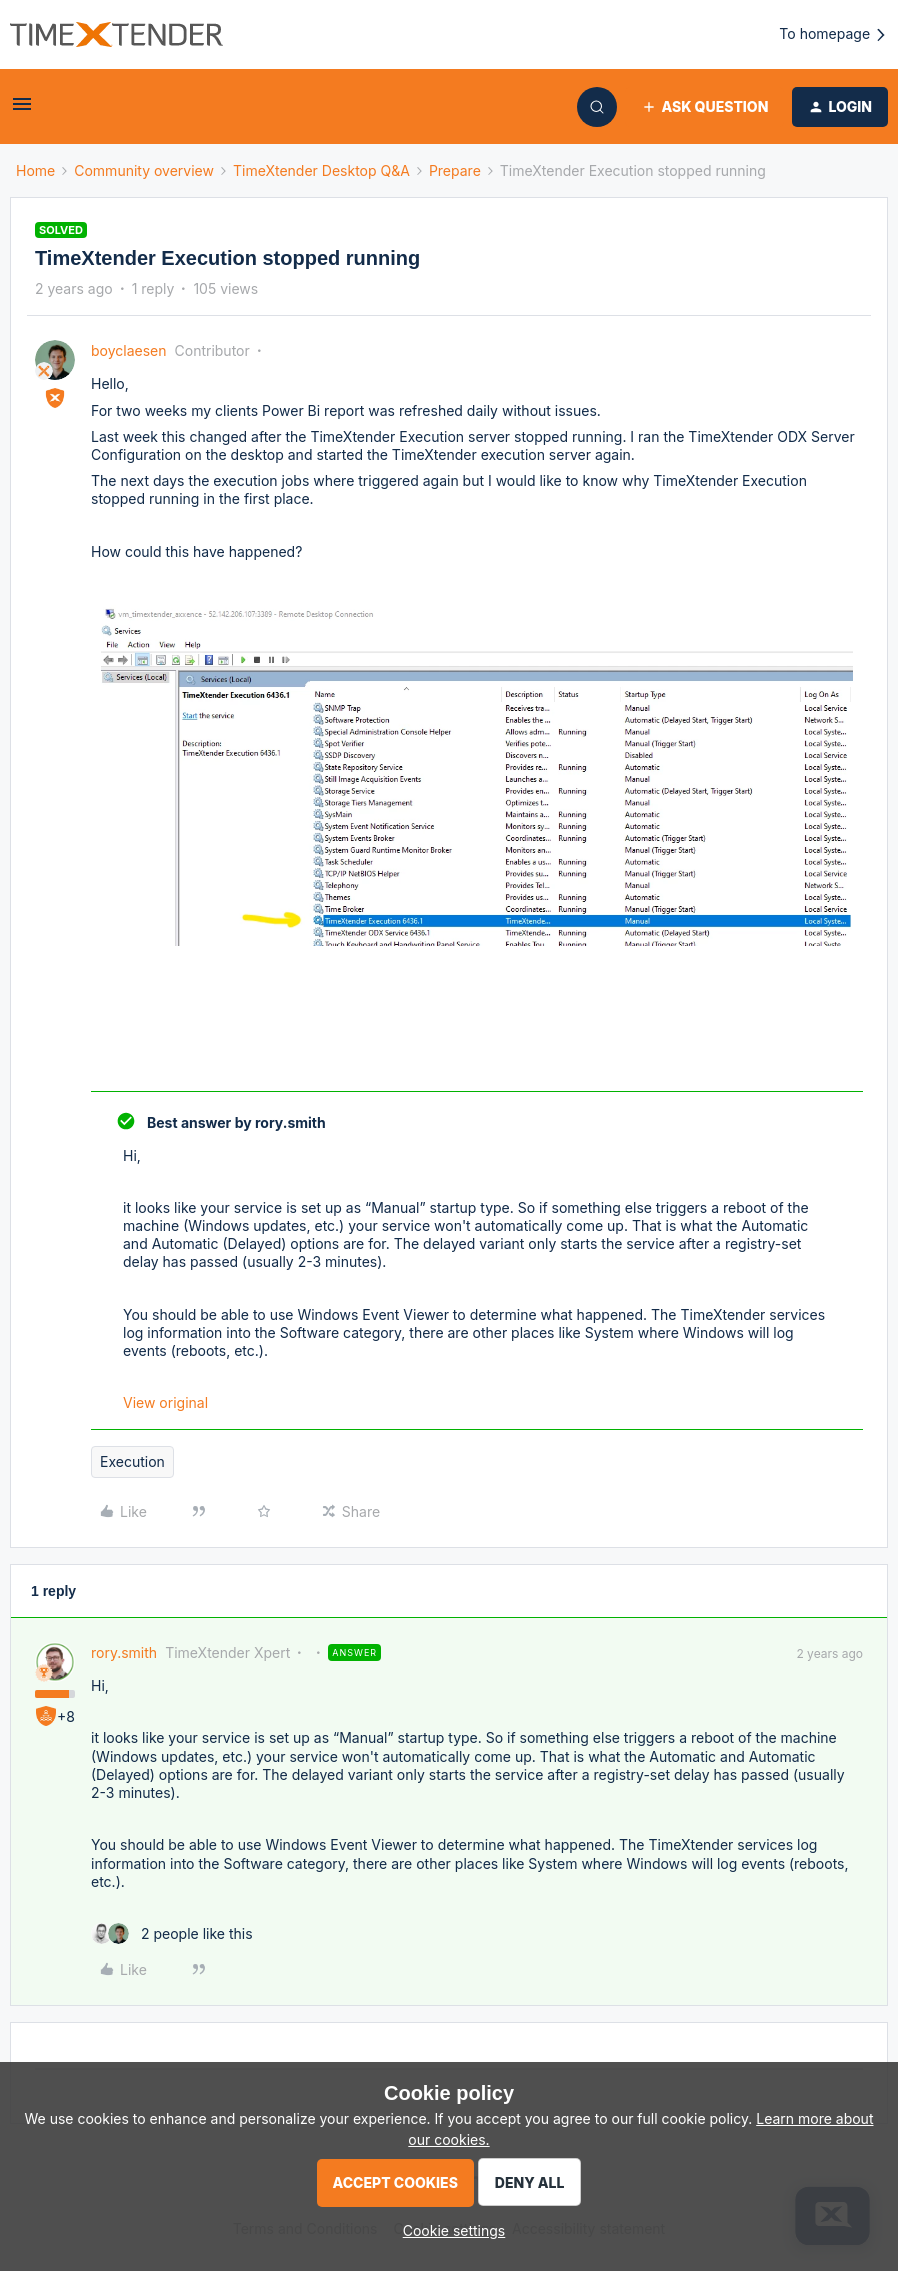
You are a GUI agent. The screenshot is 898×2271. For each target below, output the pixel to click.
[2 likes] (172, 1933)
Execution (132, 1461)
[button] (22, 110)
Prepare (455, 170)
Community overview (144, 170)
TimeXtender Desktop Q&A (321, 170)
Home (35, 170)
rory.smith (124, 1652)
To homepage (833, 34)
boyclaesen (129, 350)
